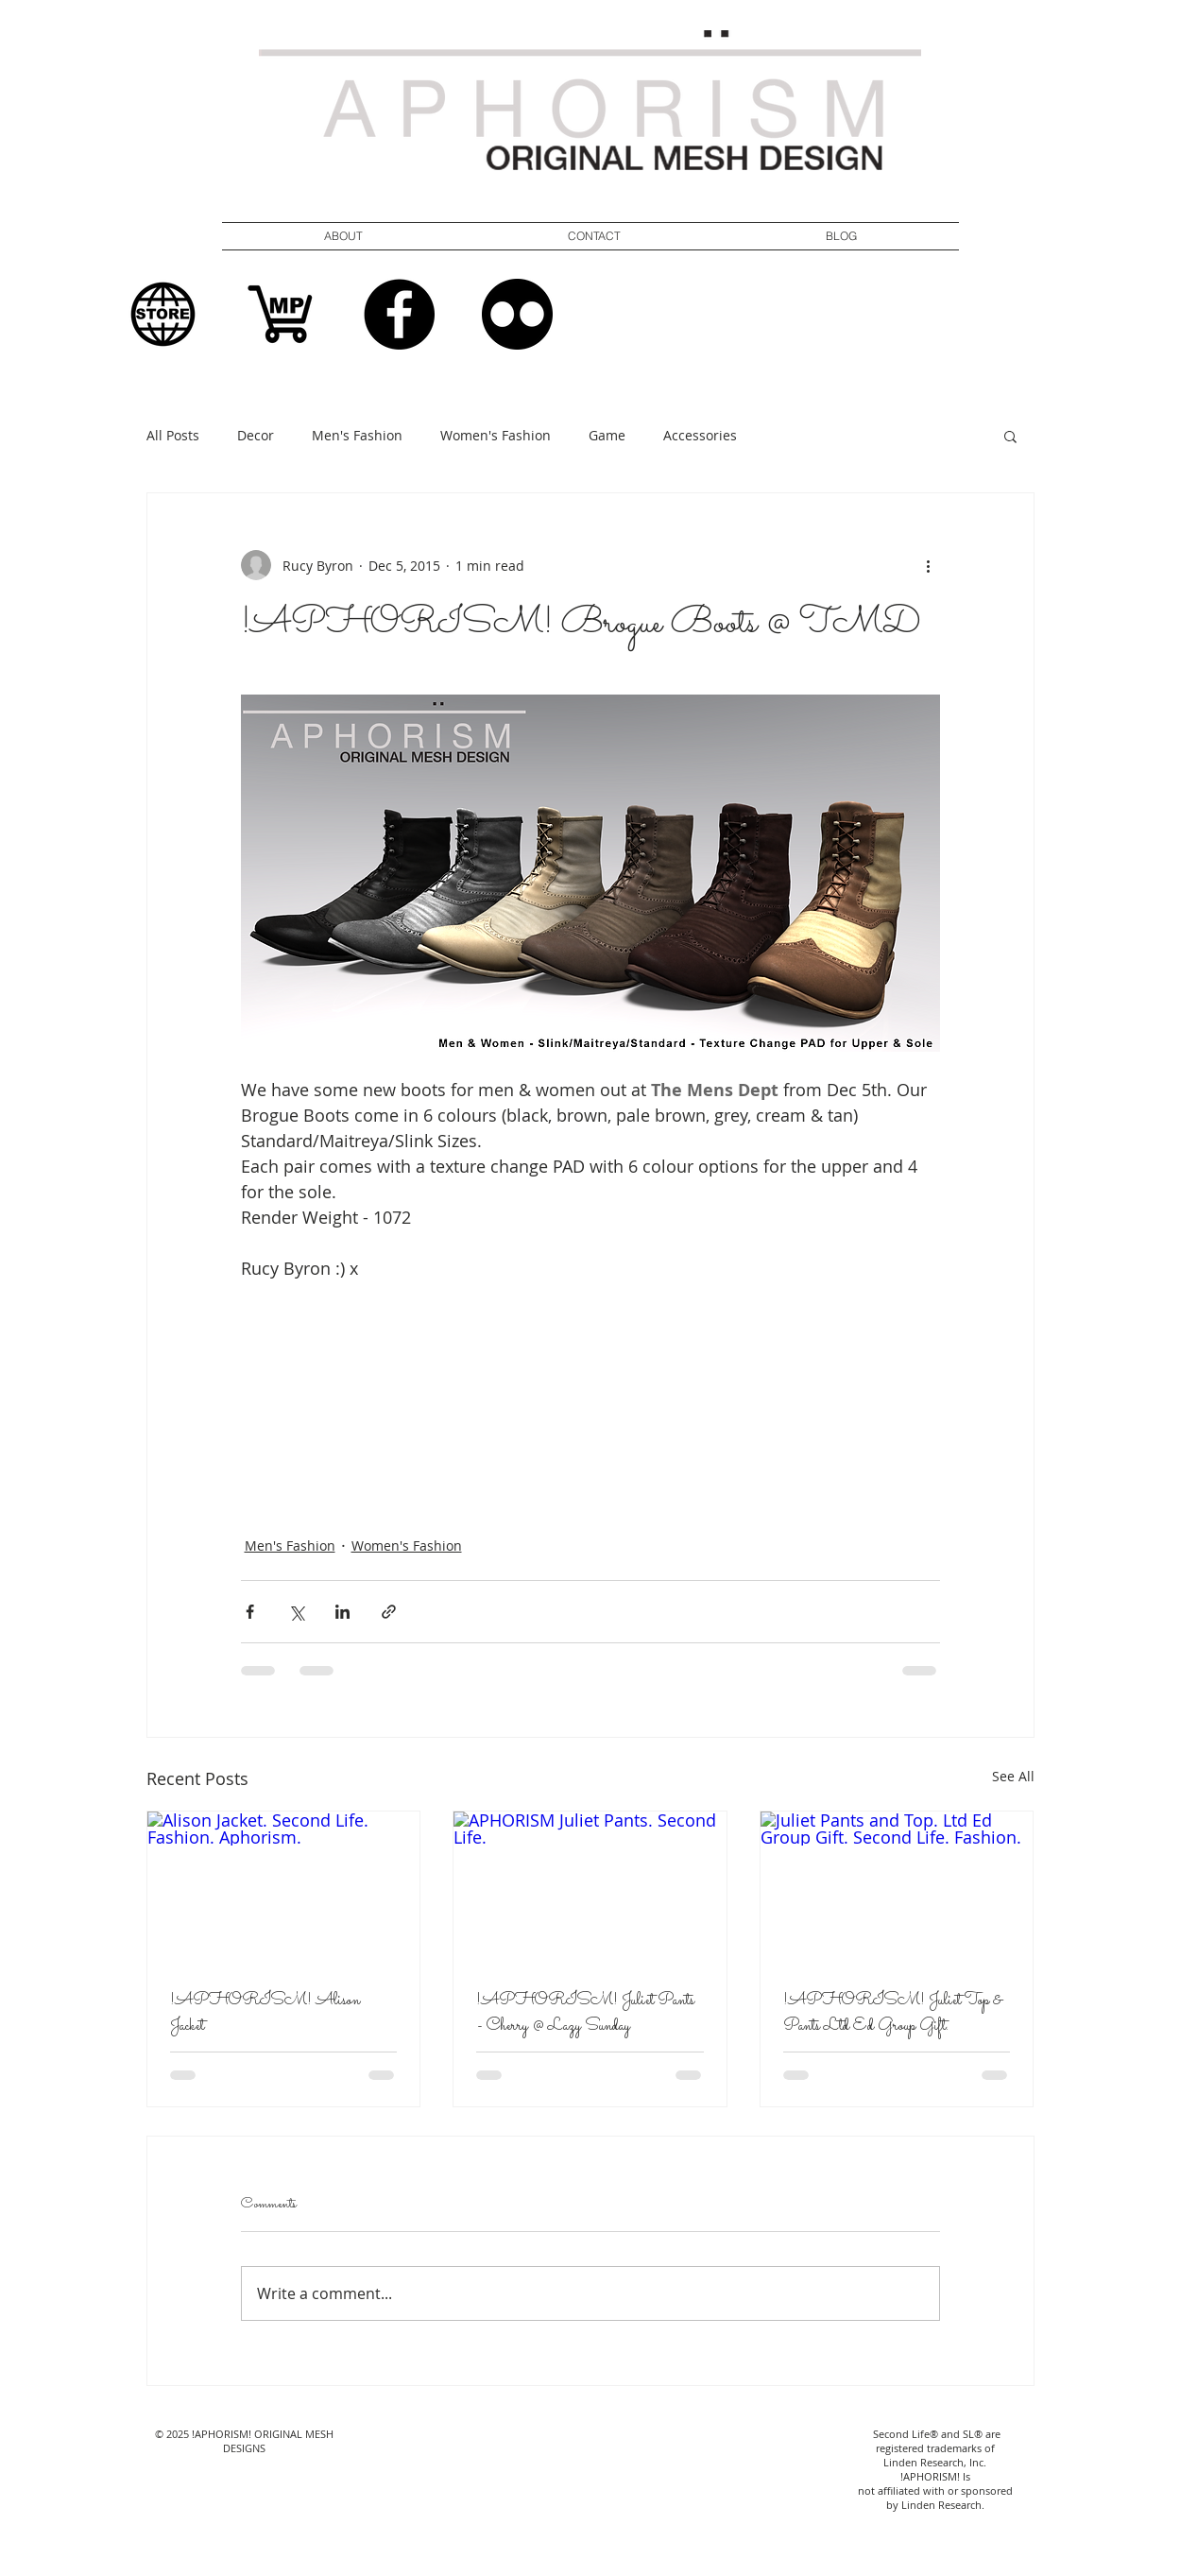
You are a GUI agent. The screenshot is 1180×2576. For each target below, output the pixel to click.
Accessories (700, 435)
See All (1013, 1776)
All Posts (172, 435)
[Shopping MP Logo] (281, 314)
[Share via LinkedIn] (342, 1612)
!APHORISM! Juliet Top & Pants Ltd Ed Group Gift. (892, 2013)
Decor (255, 435)
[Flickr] (517, 314)
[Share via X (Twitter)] (296, 1612)
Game (607, 435)
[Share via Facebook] (250, 1612)
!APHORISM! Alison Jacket (265, 2013)
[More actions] (928, 565)
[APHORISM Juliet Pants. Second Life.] (590, 1888)
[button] (595, 236)
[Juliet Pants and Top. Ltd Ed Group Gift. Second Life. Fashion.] (897, 1888)
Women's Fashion (495, 435)
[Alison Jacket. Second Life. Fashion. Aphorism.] (283, 1888)
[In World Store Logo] (163, 314)
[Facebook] (399, 314)
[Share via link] (389, 1612)
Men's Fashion (357, 435)
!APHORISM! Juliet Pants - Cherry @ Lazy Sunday (585, 2013)
